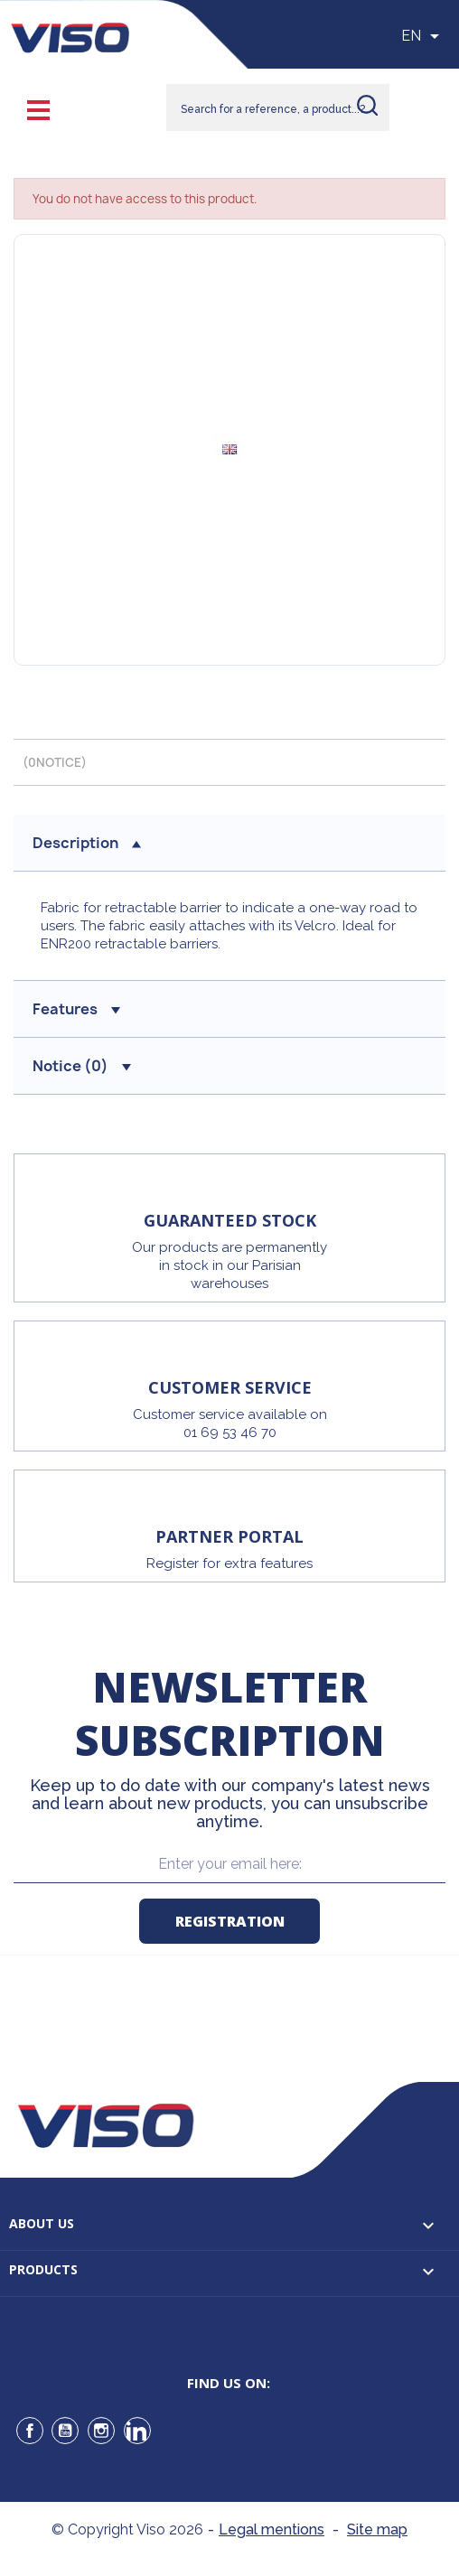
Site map (377, 2529)
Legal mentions (271, 2529)
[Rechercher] (277, 107)
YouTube (65, 2430)
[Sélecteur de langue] (423, 36)
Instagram (101, 2430)
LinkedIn (137, 2430)
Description (87, 843)
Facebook (29, 2430)
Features (76, 1009)
